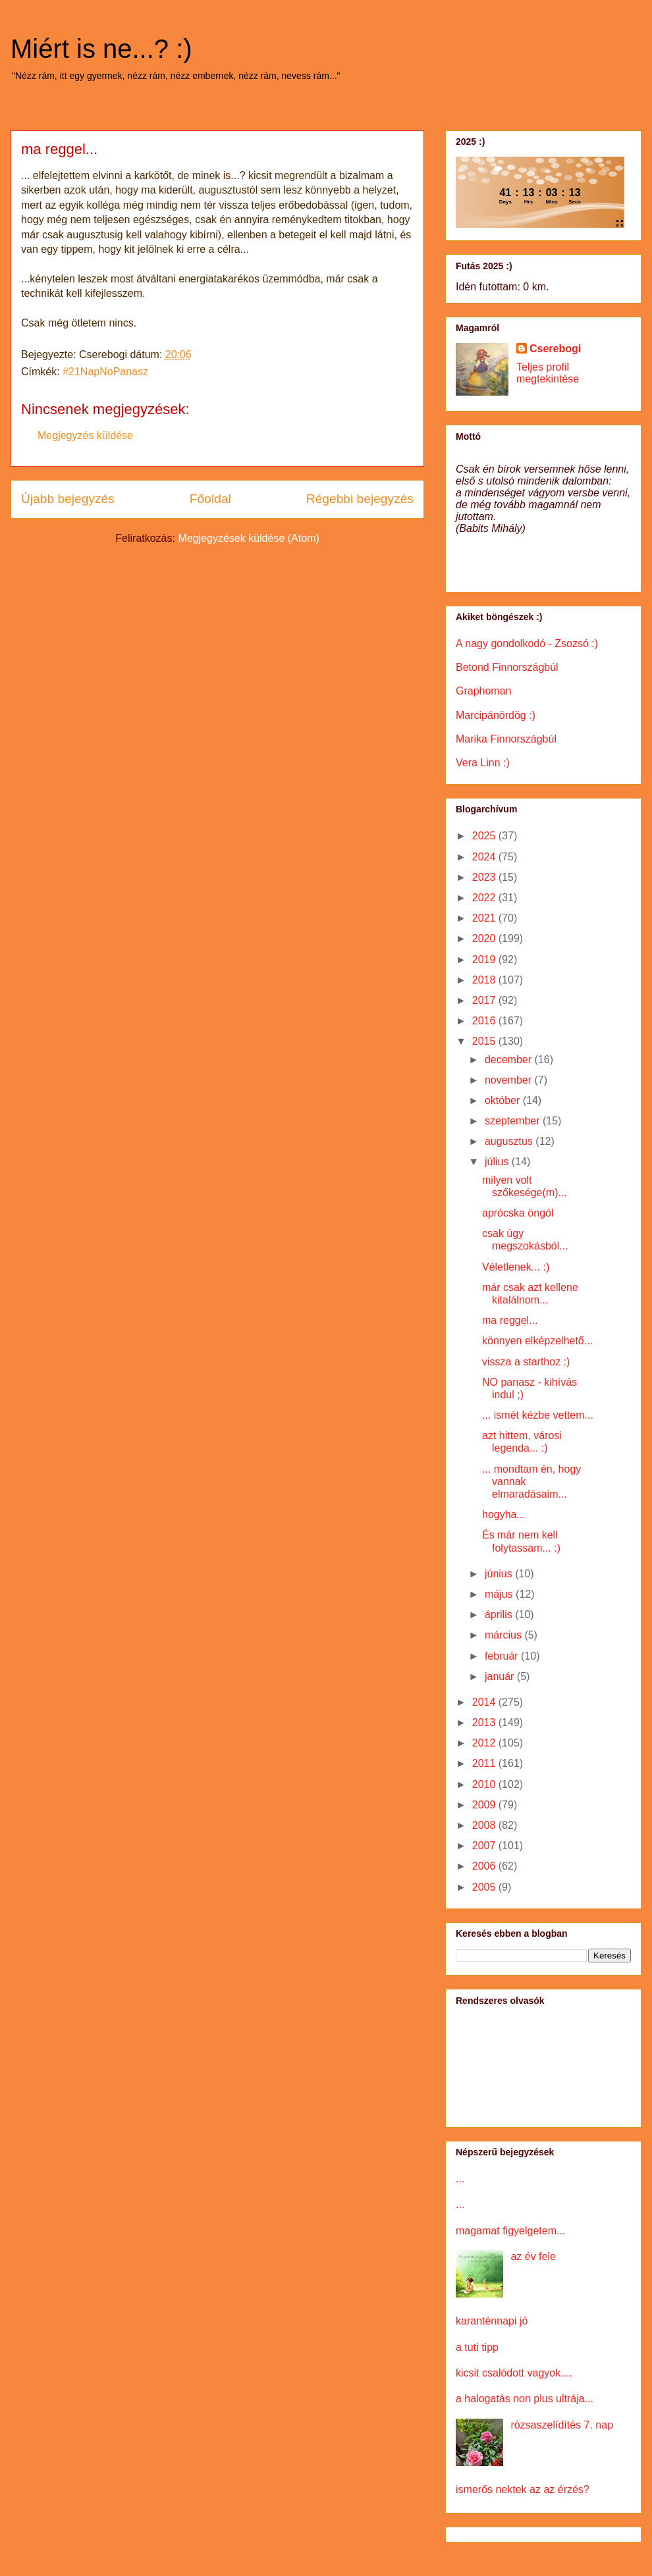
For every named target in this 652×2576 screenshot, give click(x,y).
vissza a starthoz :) (526, 1361)
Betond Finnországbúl (507, 667)
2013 (485, 1722)
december (510, 1059)
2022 (485, 897)
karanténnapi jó (492, 2320)
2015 (485, 1041)
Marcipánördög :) (495, 715)
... (460, 2178)
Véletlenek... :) (515, 1267)
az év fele (532, 2256)
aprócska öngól (518, 1213)
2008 (485, 1825)
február (503, 1656)
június (500, 1573)
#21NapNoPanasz (105, 371)
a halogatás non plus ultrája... (524, 2398)
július (498, 1161)
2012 (485, 1742)
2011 (485, 1763)
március (504, 1635)
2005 (485, 1887)
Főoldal (210, 499)
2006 (485, 1866)
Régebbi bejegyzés (360, 499)
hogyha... (504, 1514)
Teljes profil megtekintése (547, 372)
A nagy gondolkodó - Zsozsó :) (527, 643)
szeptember (514, 1120)
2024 (485, 856)
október (504, 1100)
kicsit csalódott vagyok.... (514, 2373)
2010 (485, 1784)
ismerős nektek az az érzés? (522, 2489)
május (500, 1594)
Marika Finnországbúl (506, 739)
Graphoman (484, 691)
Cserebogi (555, 348)
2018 (485, 980)
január (501, 1676)
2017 (485, 1000)
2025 (485, 835)
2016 (485, 1020)
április (500, 1614)
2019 (485, 959)
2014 (485, 1702)
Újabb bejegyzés (68, 499)
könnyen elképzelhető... (537, 1340)
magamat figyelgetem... (510, 2230)
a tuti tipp (477, 2347)
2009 (485, 1804)
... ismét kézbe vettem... (537, 1415)
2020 (485, 938)
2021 (485, 918)
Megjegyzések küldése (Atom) (248, 538)
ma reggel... (509, 1320)
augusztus (510, 1141)
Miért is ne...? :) (101, 48)
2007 (485, 1845)
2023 (485, 877)
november (510, 1080)
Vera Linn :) (483, 762)
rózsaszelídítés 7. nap (561, 2425)
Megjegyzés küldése (85, 435)
